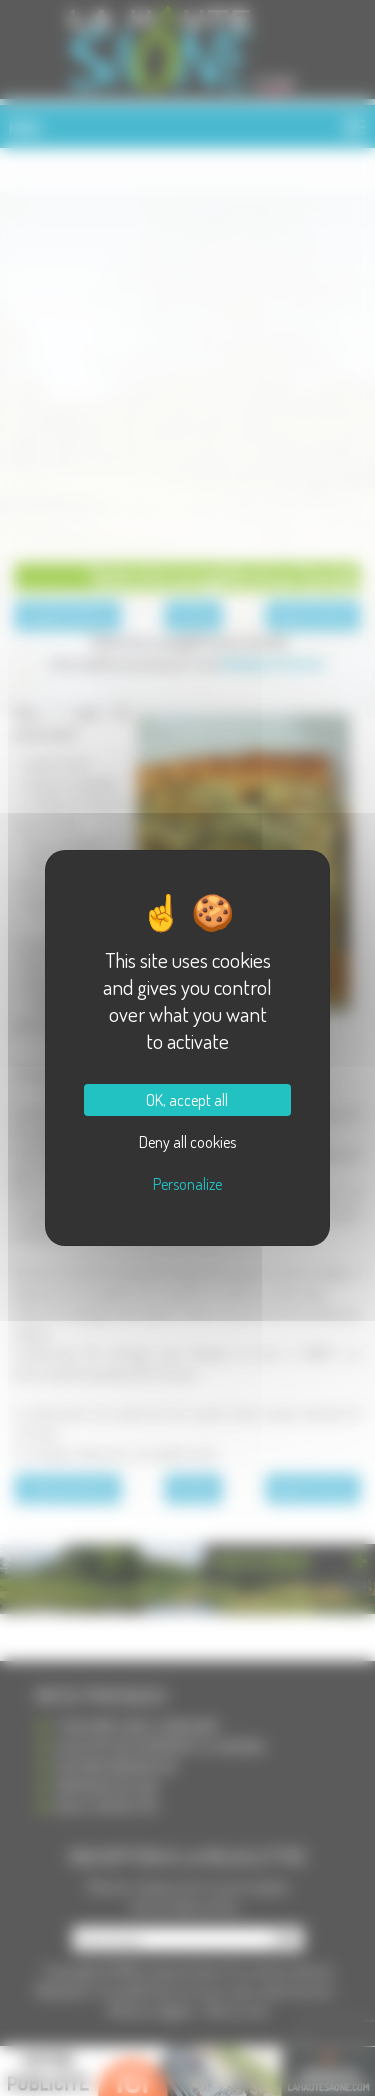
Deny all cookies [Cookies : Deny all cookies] (187, 1142)
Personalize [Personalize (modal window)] (187, 1184)
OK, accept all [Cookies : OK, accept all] (187, 1100)
